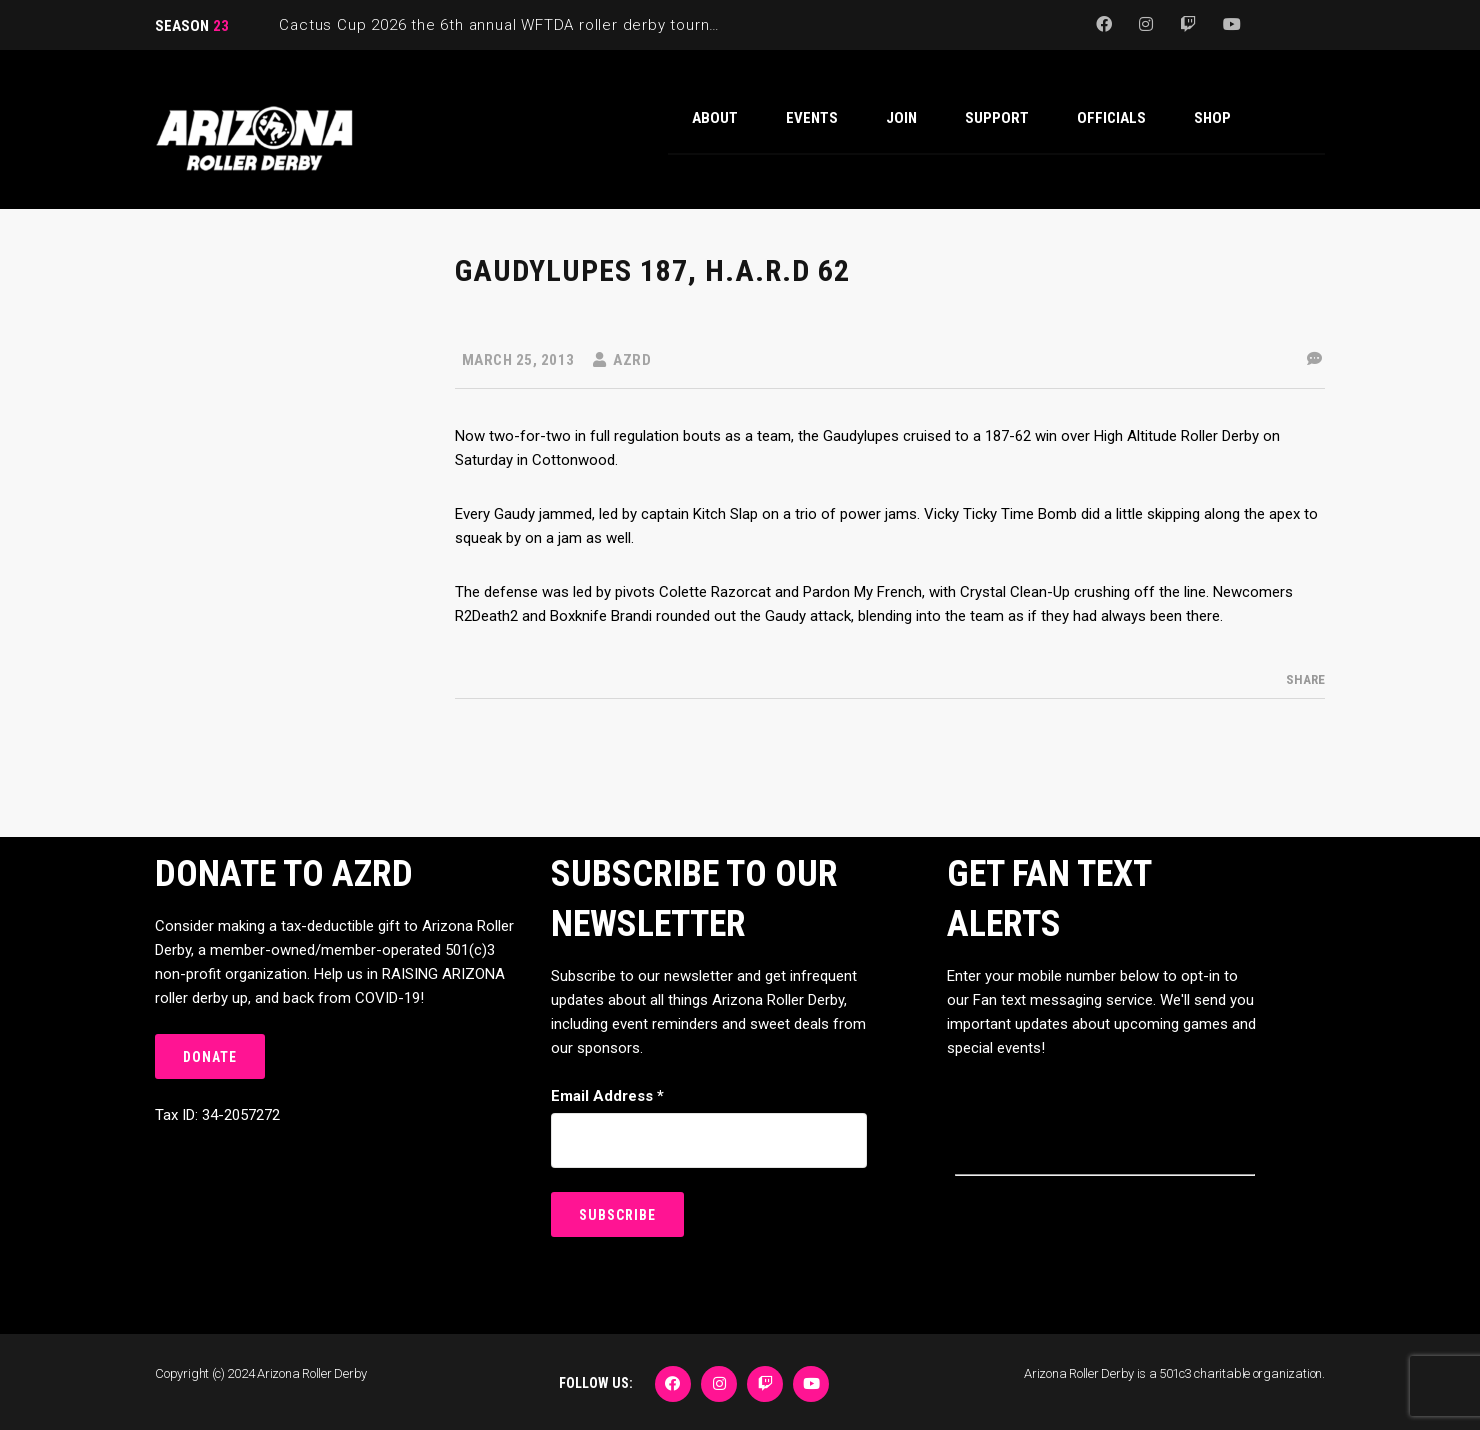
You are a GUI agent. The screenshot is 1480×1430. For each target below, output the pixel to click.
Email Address (607, 1096)
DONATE (210, 1057)
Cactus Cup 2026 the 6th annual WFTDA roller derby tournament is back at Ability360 (594, 25)
